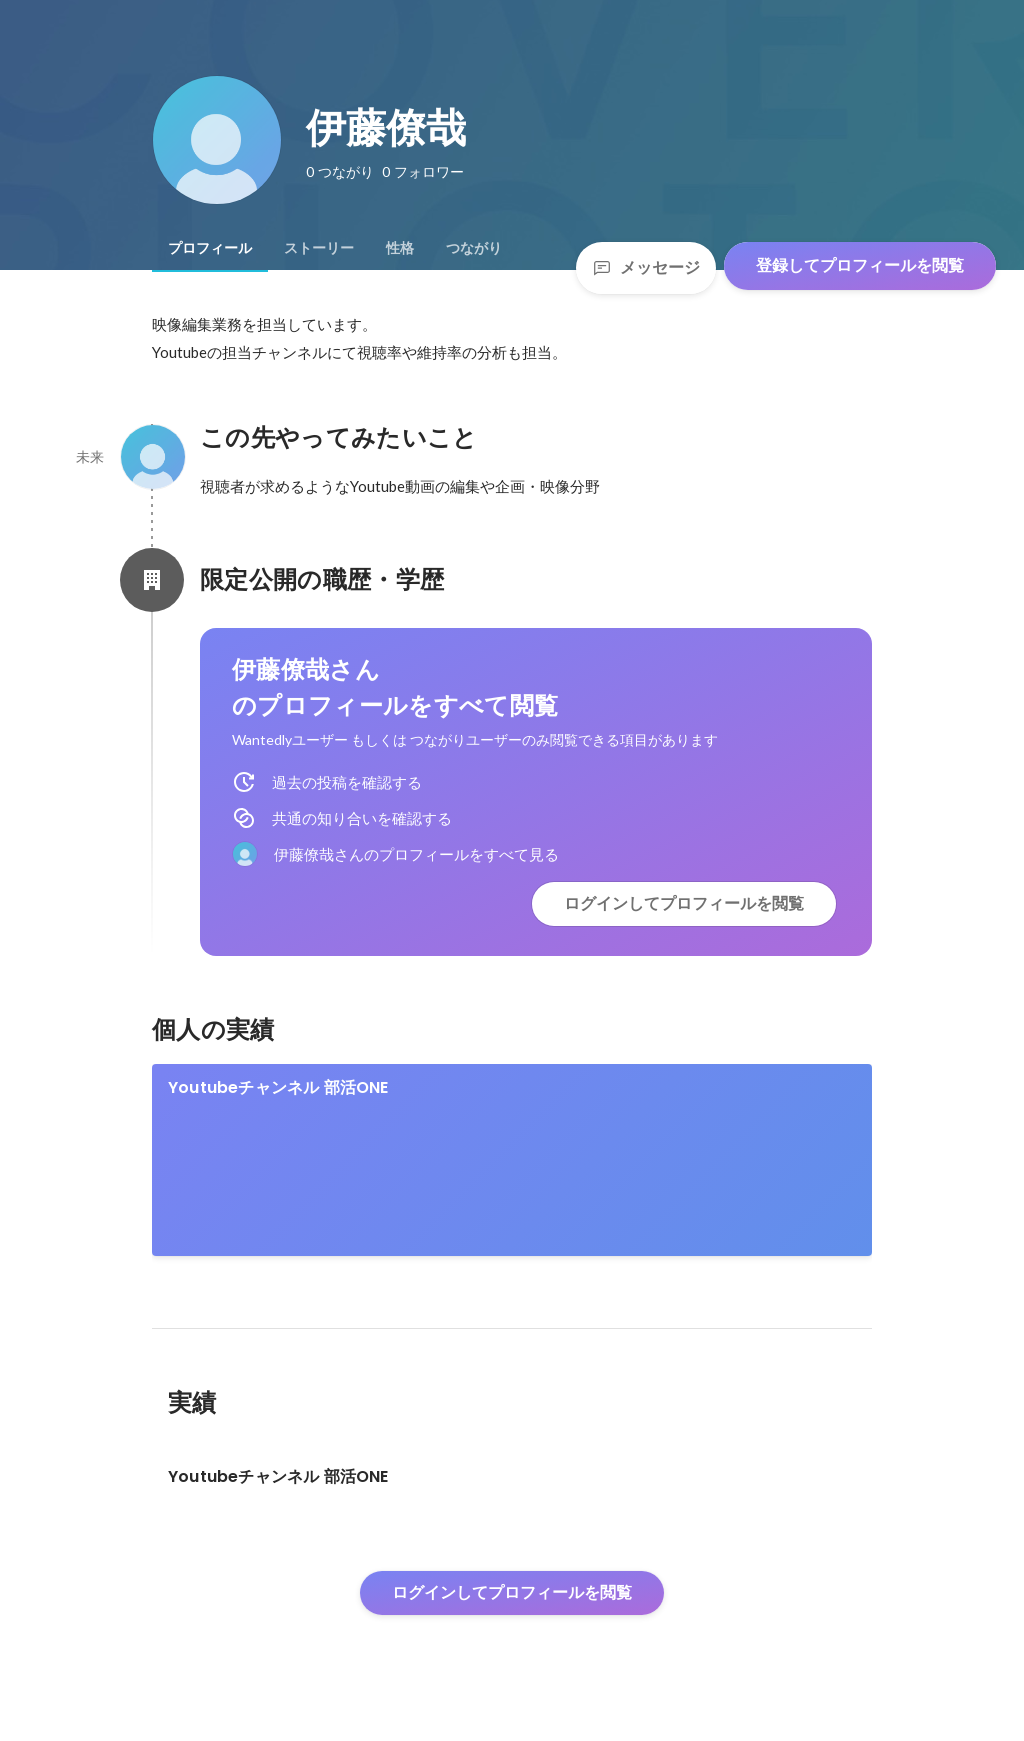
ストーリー (319, 248)
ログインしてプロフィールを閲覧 (684, 903)
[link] (512, 1160)
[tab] (210, 248)
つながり (474, 248)
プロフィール (210, 248)
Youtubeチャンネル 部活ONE (278, 1087)
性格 (400, 248)
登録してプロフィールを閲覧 (860, 265)
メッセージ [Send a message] (646, 267)
